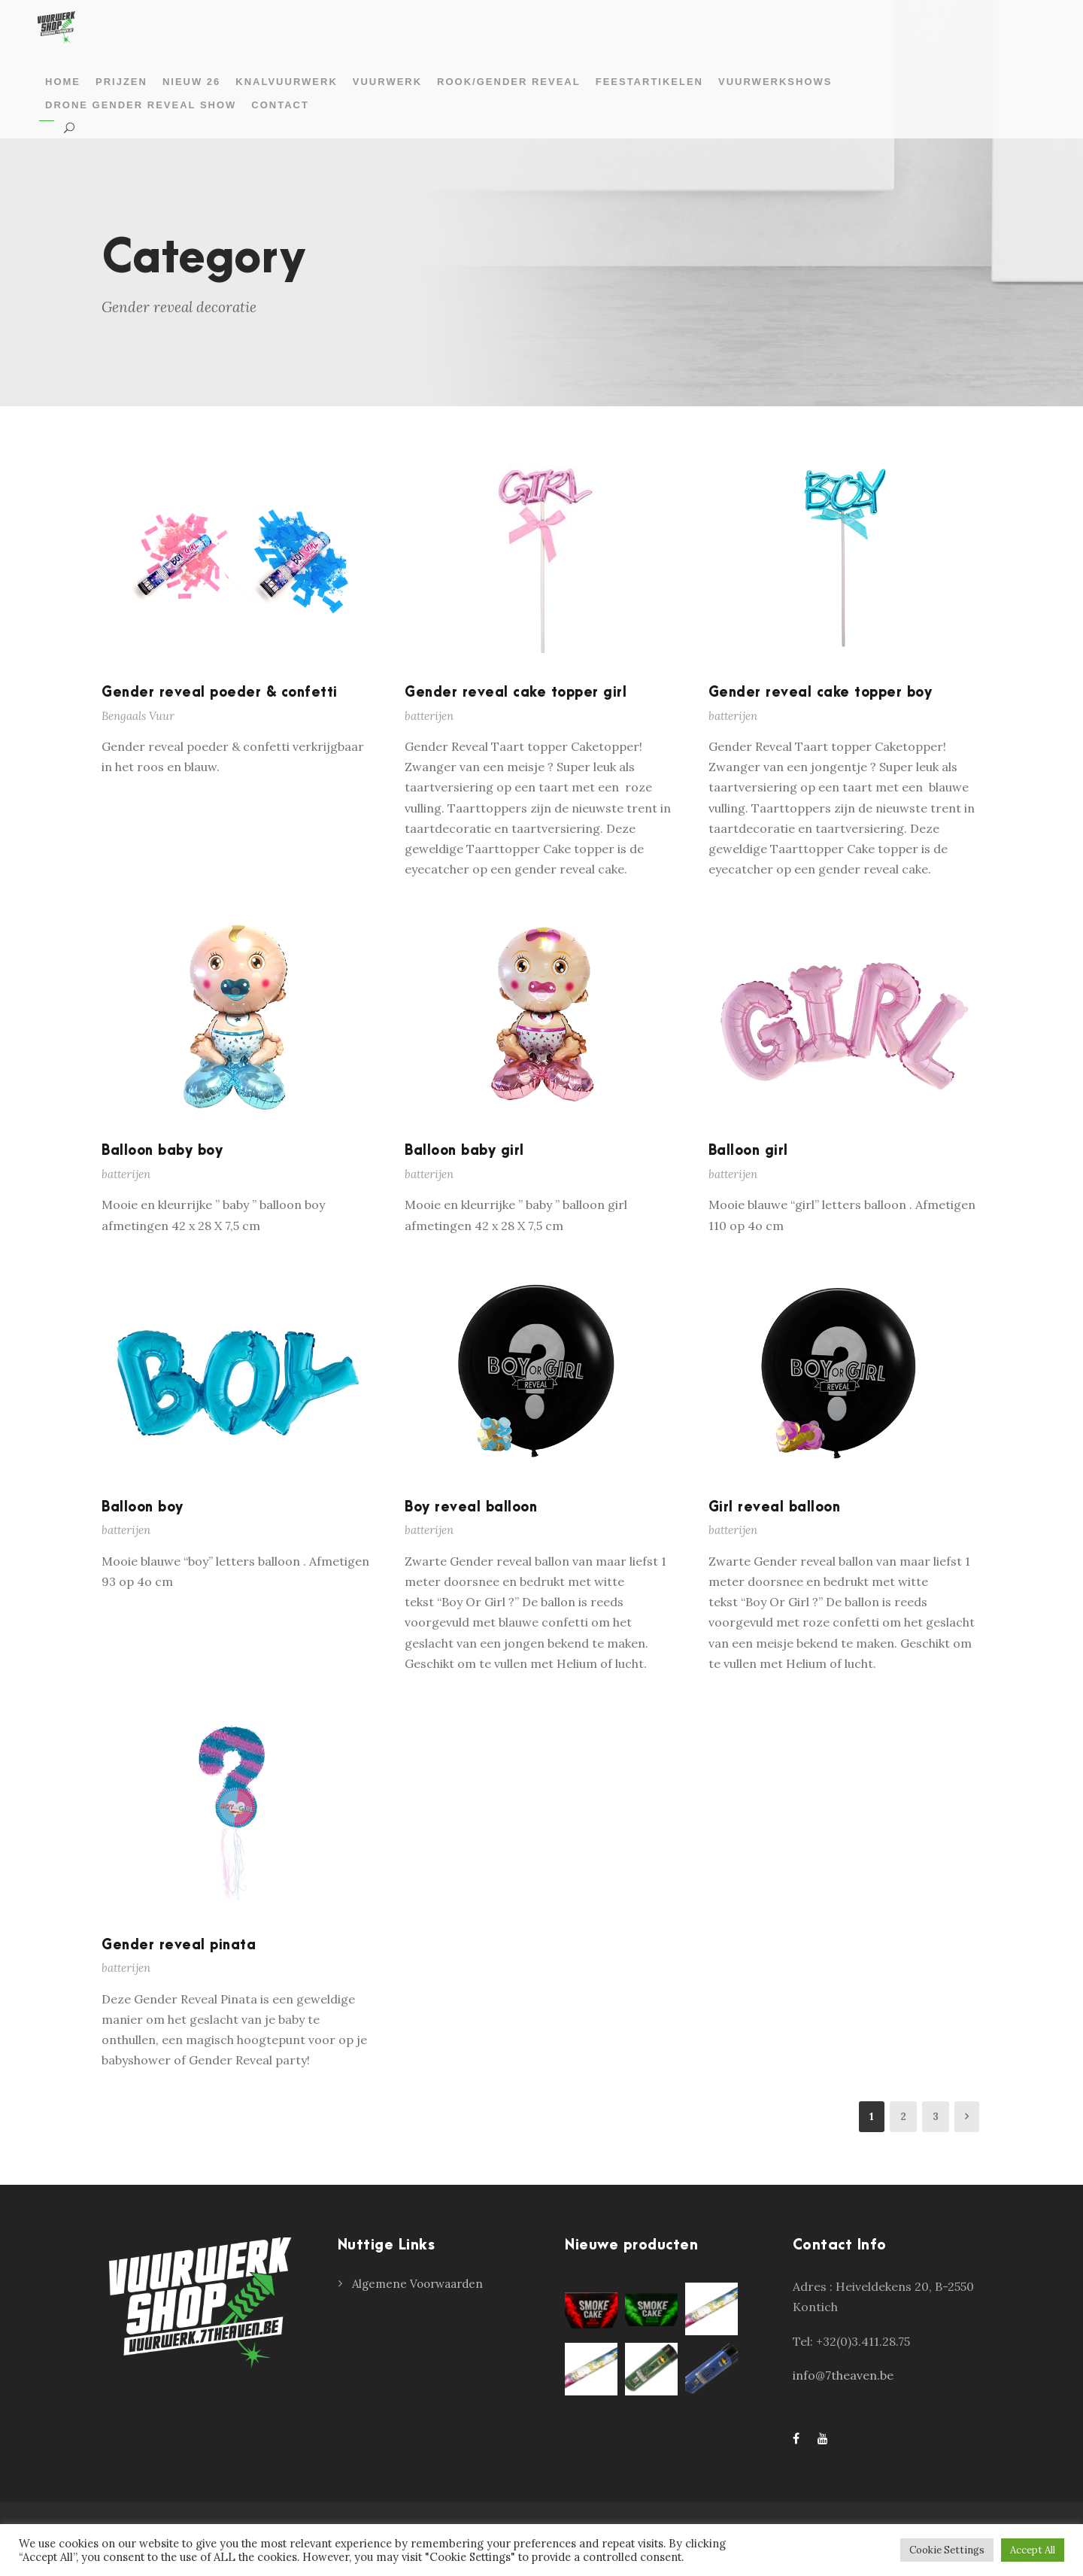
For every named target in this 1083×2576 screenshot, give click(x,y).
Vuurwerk (387, 81)
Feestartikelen (649, 81)
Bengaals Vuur (138, 716)
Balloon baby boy (162, 1151)
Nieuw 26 (191, 81)
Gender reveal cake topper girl (515, 692)
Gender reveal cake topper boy (820, 692)
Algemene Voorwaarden (417, 2284)
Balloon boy (143, 1507)
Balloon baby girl (464, 1151)
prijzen (121, 81)
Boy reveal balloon (471, 1507)
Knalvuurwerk (286, 81)
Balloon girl (748, 1151)
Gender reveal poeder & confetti (220, 692)
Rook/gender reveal (509, 81)
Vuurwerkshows (775, 81)
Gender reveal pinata (179, 1945)
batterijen (429, 716)
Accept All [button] (1032, 2550)
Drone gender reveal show (140, 105)
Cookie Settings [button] (946, 2550)
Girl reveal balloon (774, 1507)
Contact (280, 105)
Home (62, 81)
